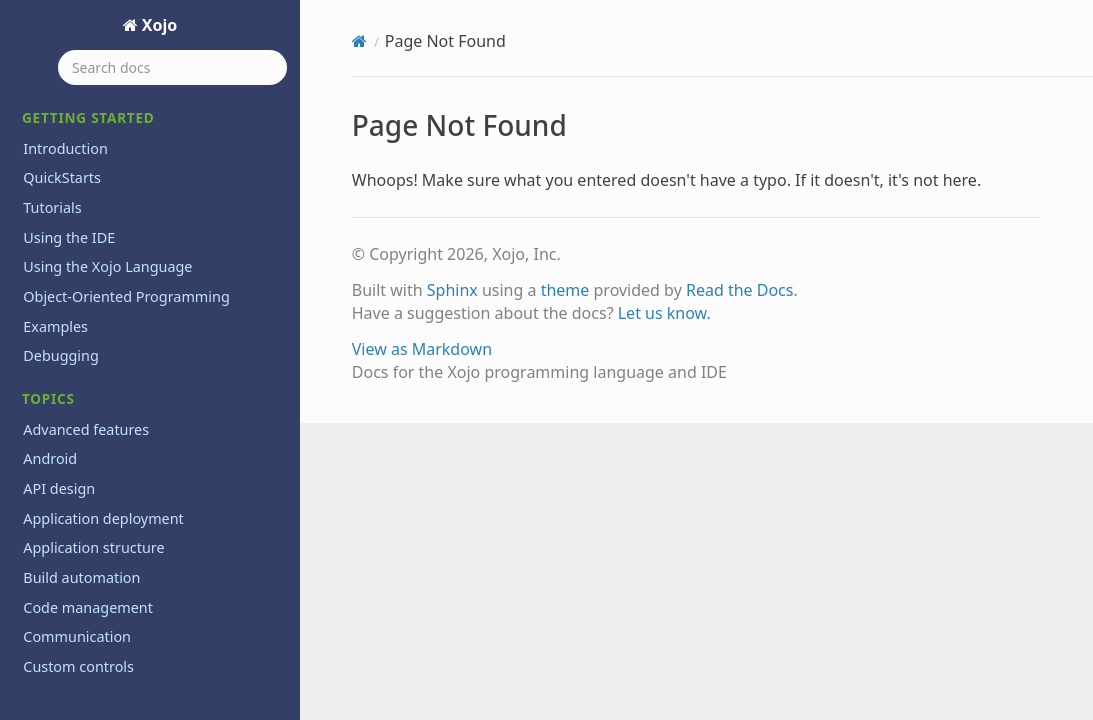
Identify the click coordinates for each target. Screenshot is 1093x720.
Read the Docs (740, 290)
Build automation (81, 577)
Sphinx (452, 290)
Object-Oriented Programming (126, 296)
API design (59, 488)
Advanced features (86, 429)
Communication (77, 636)
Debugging (61, 355)
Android (50, 458)
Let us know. (664, 313)
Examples (55, 326)
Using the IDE (69, 237)
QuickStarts (62, 177)
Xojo (158, 25)
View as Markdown (422, 349)
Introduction (65, 148)
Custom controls (78, 666)
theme (565, 290)
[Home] (359, 41)
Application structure (93, 547)
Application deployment (103, 518)
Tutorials (52, 207)
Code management (88, 607)
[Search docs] (172, 67)
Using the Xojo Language (107, 266)
